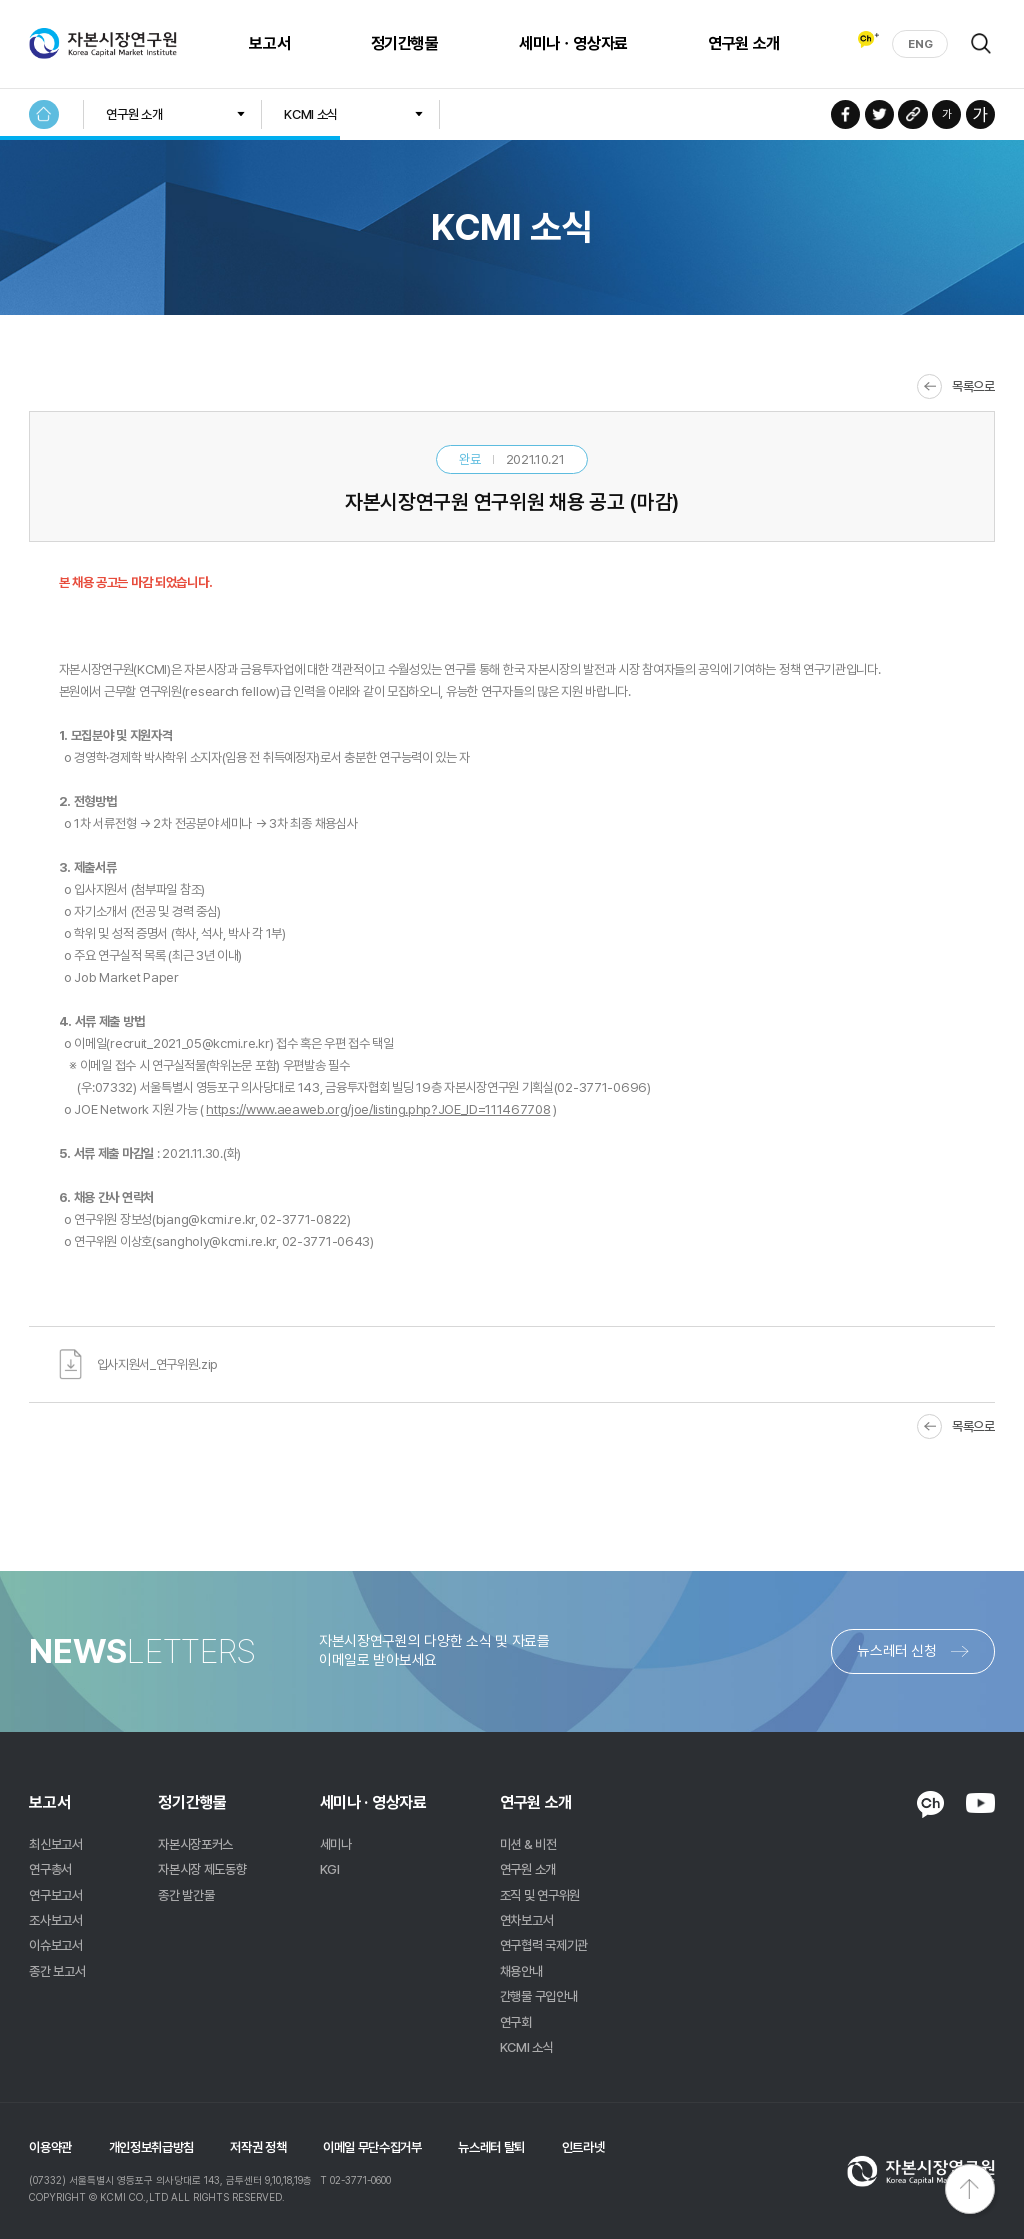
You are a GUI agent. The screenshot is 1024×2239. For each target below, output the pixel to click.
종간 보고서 (57, 1971)
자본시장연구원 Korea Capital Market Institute (103, 44)
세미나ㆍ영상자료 (565, 43)
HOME (43, 114)
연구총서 (50, 1869)
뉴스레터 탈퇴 (491, 2147)
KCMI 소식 (311, 114)
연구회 (516, 2022)
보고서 (261, 43)
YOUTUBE (980, 1803)
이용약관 (50, 2147)
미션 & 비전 (528, 1844)
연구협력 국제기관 (544, 1945)
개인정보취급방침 (151, 2147)
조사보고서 (55, 1920)
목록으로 (973, 386)
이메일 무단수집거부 (372, 2147)
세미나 (336, 1844)
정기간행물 (397, 43)
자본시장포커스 (195, 1844)
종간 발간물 (186, 1895)
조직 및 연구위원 (540, 1895)
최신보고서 (55, 1844)
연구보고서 (55, 1895)
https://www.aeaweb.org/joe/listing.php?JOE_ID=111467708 (378, 1109)
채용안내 (521, 1971)
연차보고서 (526, 1920)
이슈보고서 (55, 1945)
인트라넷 (583, 2147)
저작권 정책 (258, 2147)
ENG (920, 44)
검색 (981, 43)
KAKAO (930, 1804)
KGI (330, 1869)
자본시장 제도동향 (202, 1869)
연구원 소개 (736, 43)
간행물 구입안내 (538, 1996)
